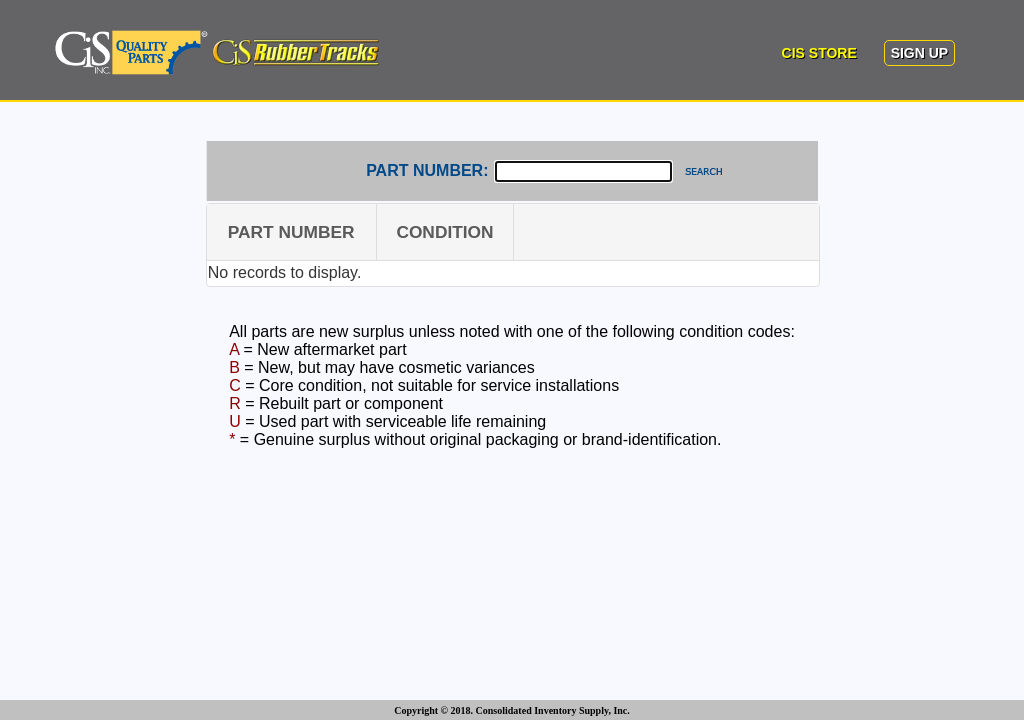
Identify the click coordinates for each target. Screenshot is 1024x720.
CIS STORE (819, 53)
